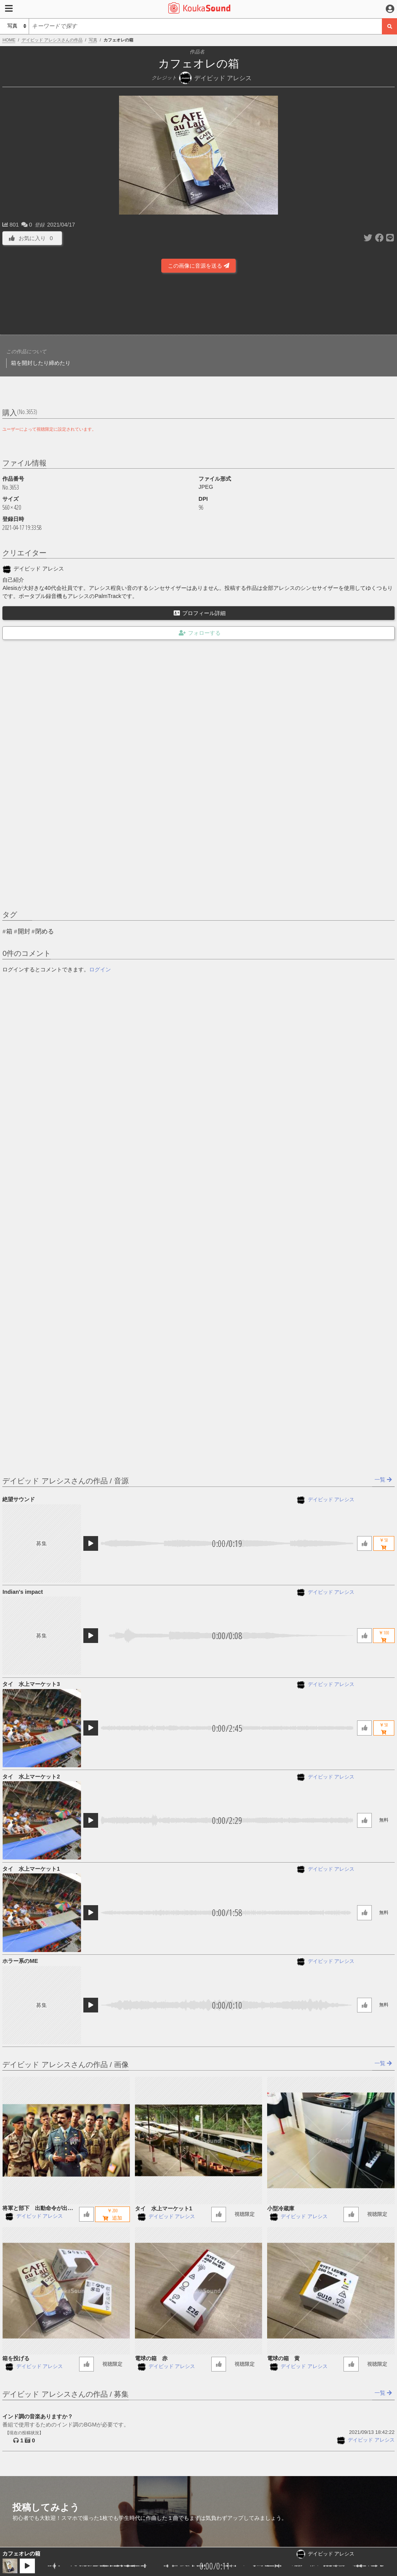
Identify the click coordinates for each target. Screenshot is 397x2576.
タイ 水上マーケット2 (31, 1776)
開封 (24, 931)
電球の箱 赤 (151, 2358)
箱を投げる (15, 2358)
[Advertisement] (198, 303)
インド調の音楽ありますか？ (37, 2416)
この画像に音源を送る (198, 266)
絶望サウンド (18, 1499)
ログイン (100, 969)
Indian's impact (22, 1592)
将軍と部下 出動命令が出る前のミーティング (37, 2208)
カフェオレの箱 (21, 2553)
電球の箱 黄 (283, 2358)
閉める (44, 931)
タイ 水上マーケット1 (31, 1869)
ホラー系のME (20, 1961)
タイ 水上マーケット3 (31, 1684)
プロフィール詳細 (200, 613)
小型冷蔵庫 (280, 2208)
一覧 (383, 1479)
